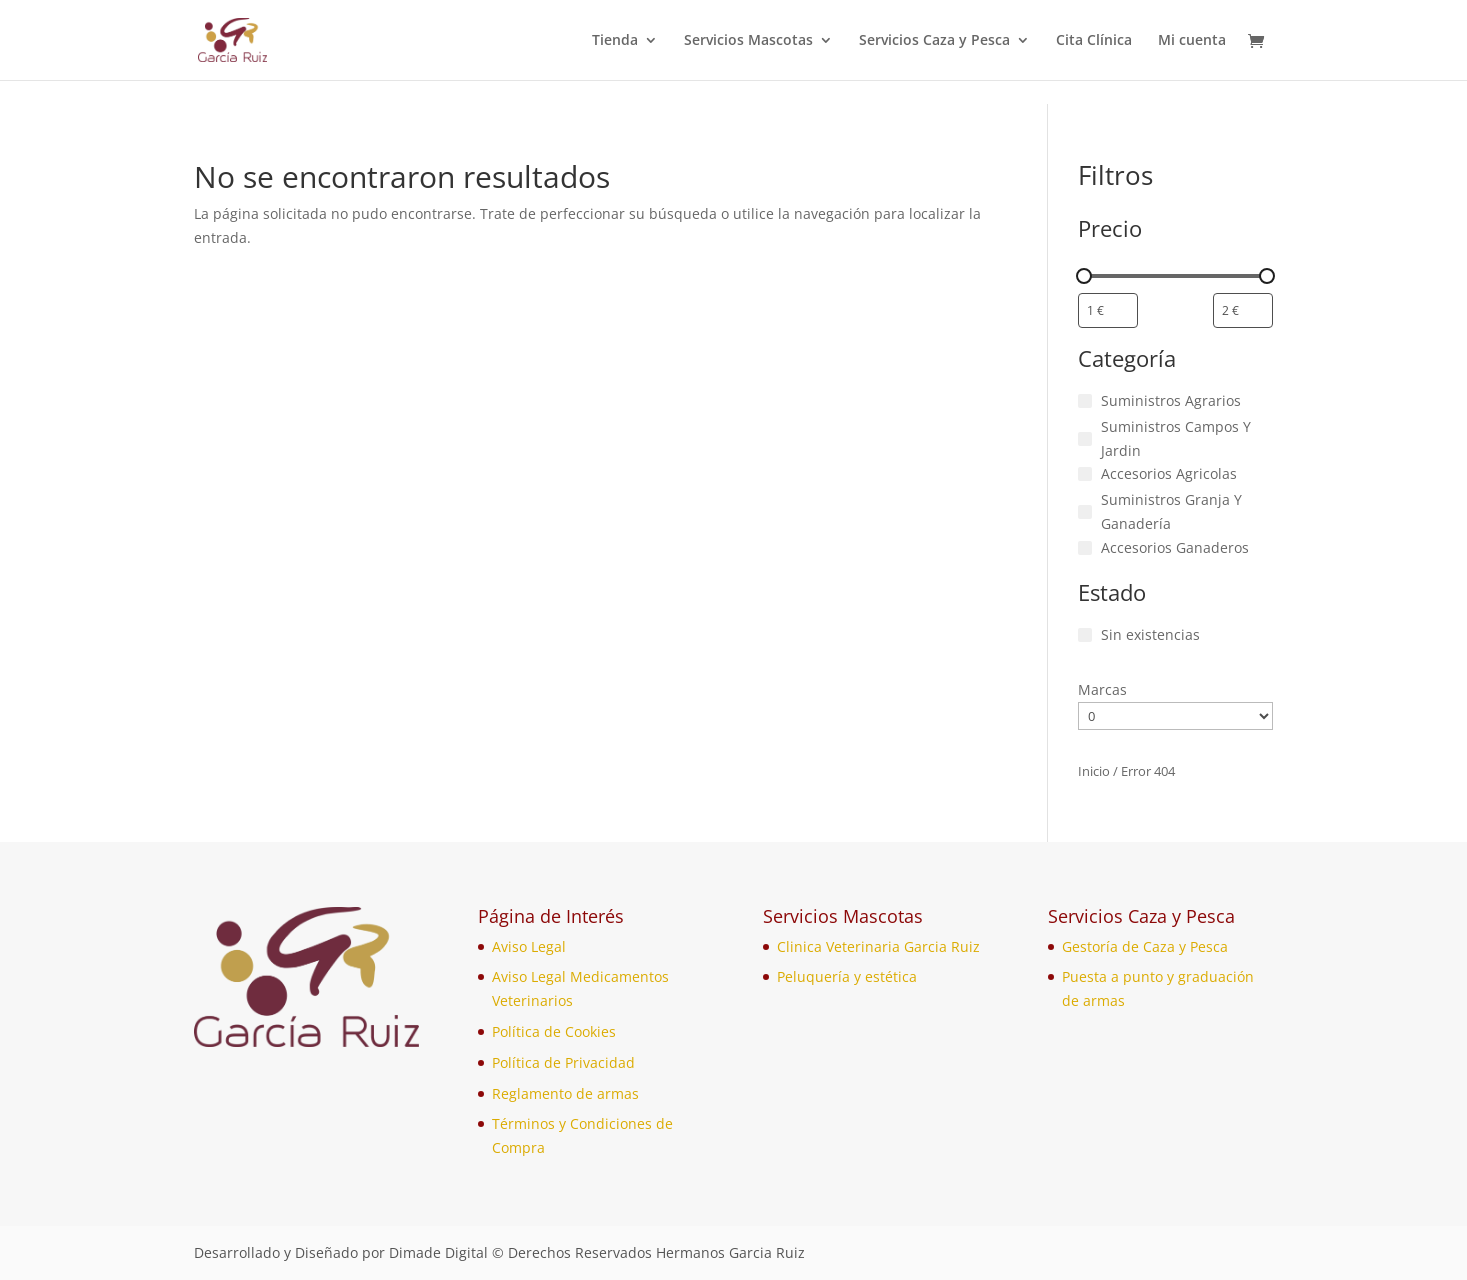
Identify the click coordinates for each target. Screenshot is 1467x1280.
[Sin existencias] (1085, 635)
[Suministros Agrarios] (1085, 401)
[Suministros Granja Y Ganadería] (1085, 512)
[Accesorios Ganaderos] (1085, 548)
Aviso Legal (529, 946)
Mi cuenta (1192, 41)
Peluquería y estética (847, 976)
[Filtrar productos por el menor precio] (1108, 310)
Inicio (1094, 771)
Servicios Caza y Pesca (934, 41)
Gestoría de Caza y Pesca (1145, 946)
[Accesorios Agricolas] (1085, 474)
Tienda (615, 41)
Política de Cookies (554, 1031)
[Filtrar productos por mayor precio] (1243, 310)
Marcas (1102, 689)
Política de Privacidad (563, 1062)
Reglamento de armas (565, 1093)
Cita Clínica (1094, 41)
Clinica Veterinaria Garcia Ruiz (878, 946)
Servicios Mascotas (748, 41)
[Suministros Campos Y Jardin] (1085, 439)
